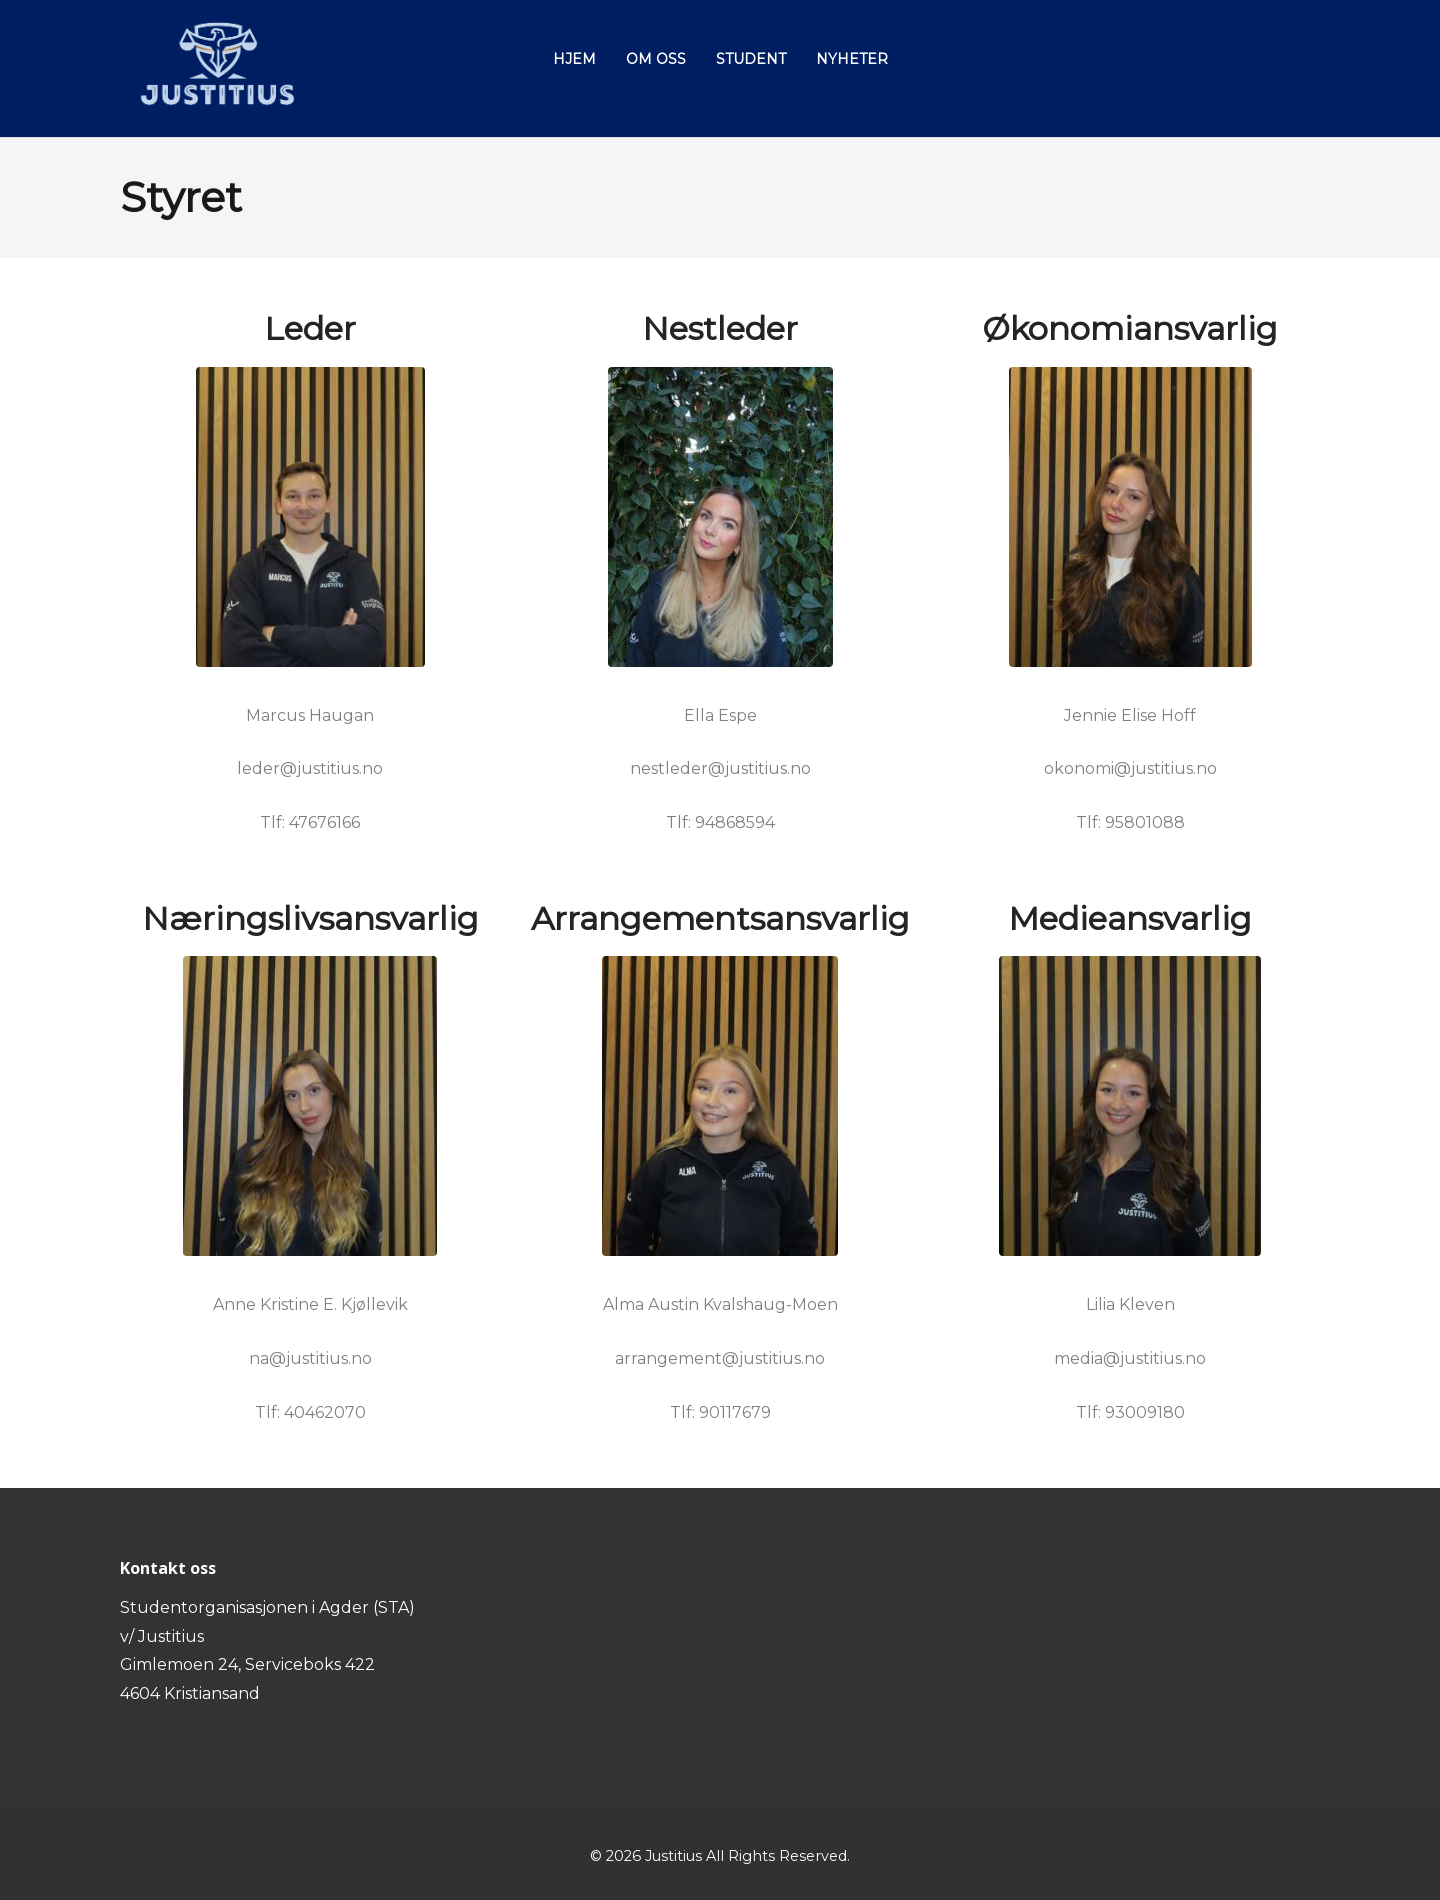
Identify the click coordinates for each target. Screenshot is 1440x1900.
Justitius (673, 1856)
